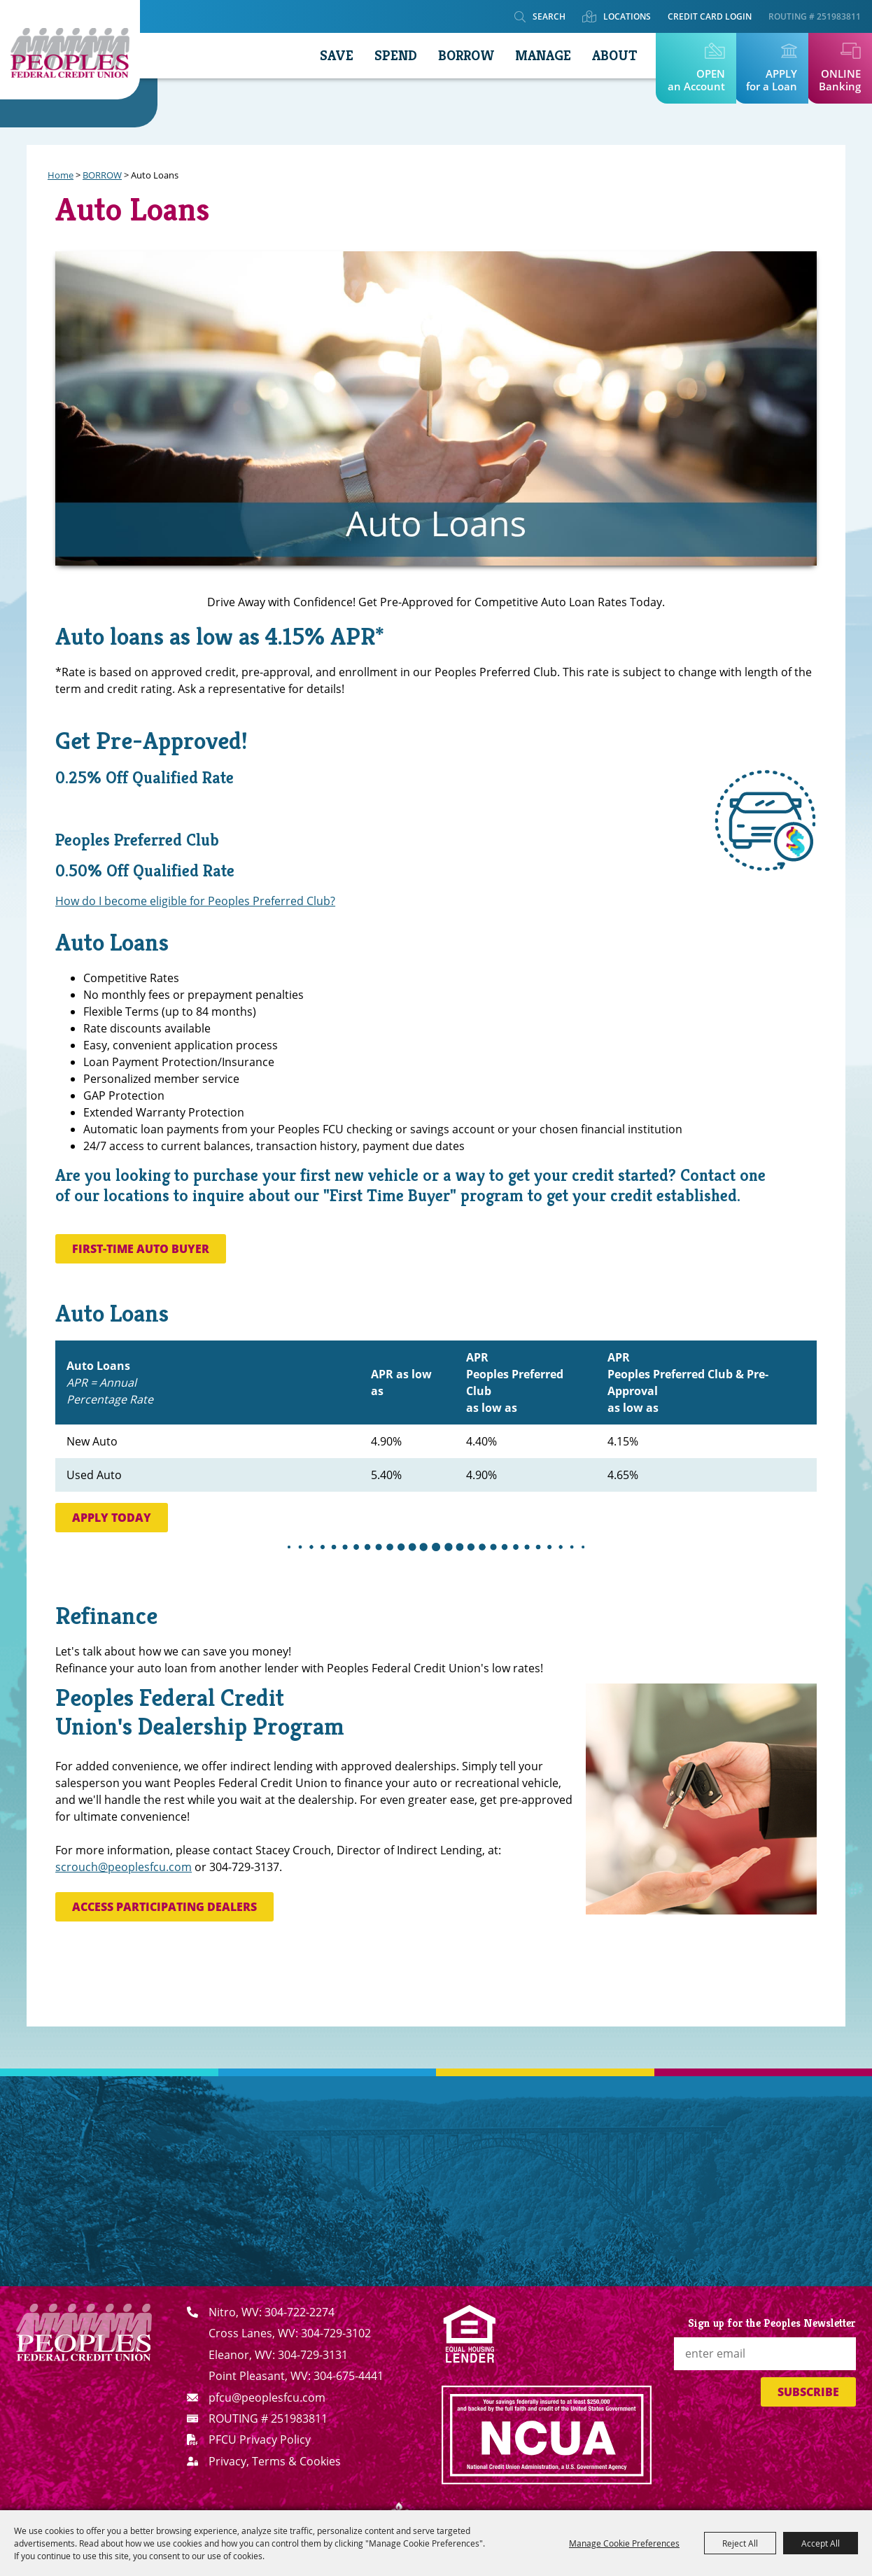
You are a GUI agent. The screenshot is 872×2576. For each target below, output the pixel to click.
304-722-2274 (300, 2312)
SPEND (395, 55)
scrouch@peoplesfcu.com (123, 1867)
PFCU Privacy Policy (260, 2439)
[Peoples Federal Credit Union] (70, 49)
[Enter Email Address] (765, 2353)
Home (60, 175)
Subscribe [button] (808, 2392)
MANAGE (543, 55)
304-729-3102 (336, 2333)
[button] (764, 820)
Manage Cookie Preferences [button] (624, 2543)
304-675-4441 (349, 2376)
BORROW (466, 55)
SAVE (336, 55)
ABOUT (614, 55)
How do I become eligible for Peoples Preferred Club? (195, 901)
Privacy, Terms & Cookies (275, 2461)
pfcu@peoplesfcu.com (267, 2397)
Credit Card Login (710, 16)
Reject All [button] (740, 2543)
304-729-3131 (313, 2354)
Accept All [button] (820, 2543)
